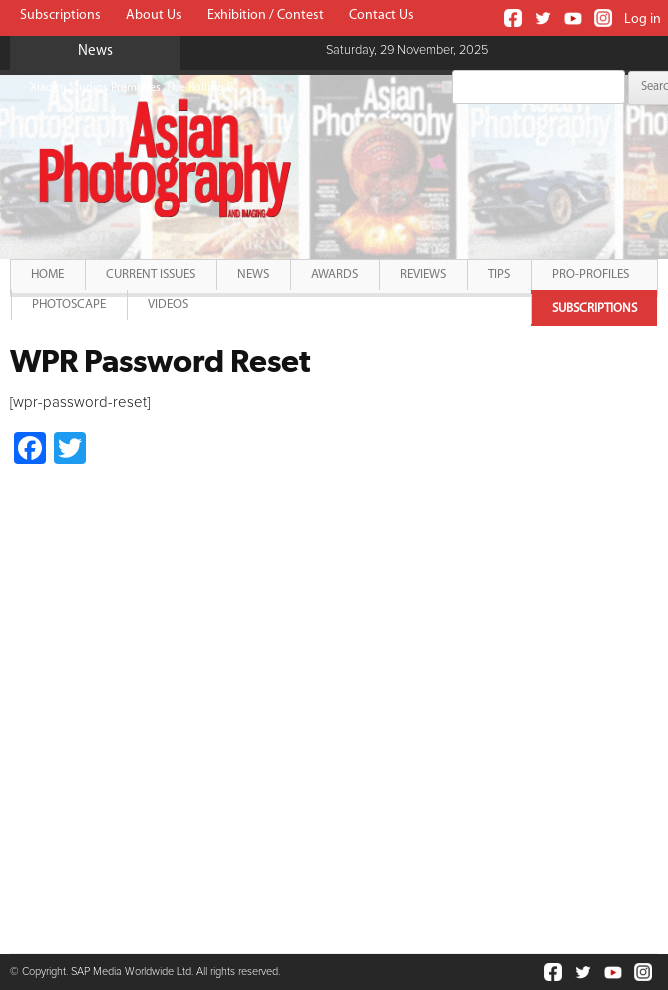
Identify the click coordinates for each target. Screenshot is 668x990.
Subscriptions (60, 15)
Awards (334, 274)
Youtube (573, 18)
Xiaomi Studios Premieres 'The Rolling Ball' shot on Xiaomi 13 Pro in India (218, 88)
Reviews (423, 274)
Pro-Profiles (590, 274)
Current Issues (150, 274)
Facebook (513, 18)
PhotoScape (69, 304)
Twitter (543, 18)
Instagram (603, 18)
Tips (499, 274)
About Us (154, 15)
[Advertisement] (178, 693)
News (253, 274)
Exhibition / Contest (265, 15)
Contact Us (381, 15)
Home (47, 274)
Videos (168, 304)
